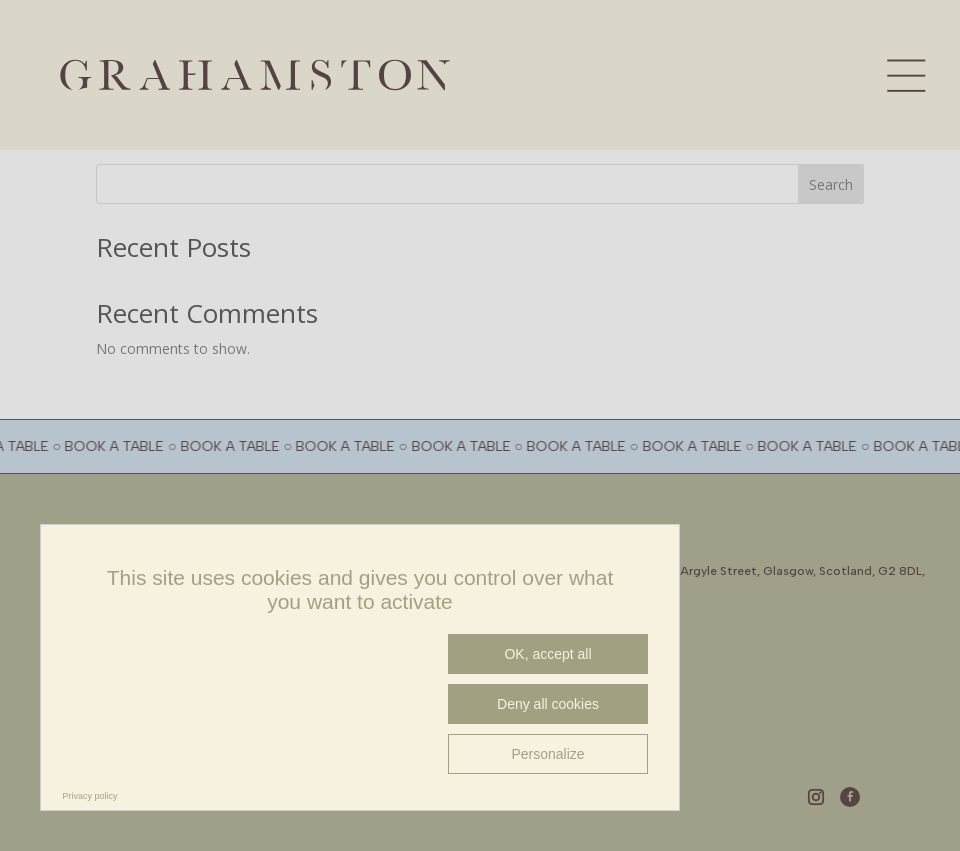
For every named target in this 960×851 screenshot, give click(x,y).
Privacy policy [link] (90, 796)
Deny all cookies (548, 704)
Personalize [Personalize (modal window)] (547, 754)
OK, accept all (547, 654)
